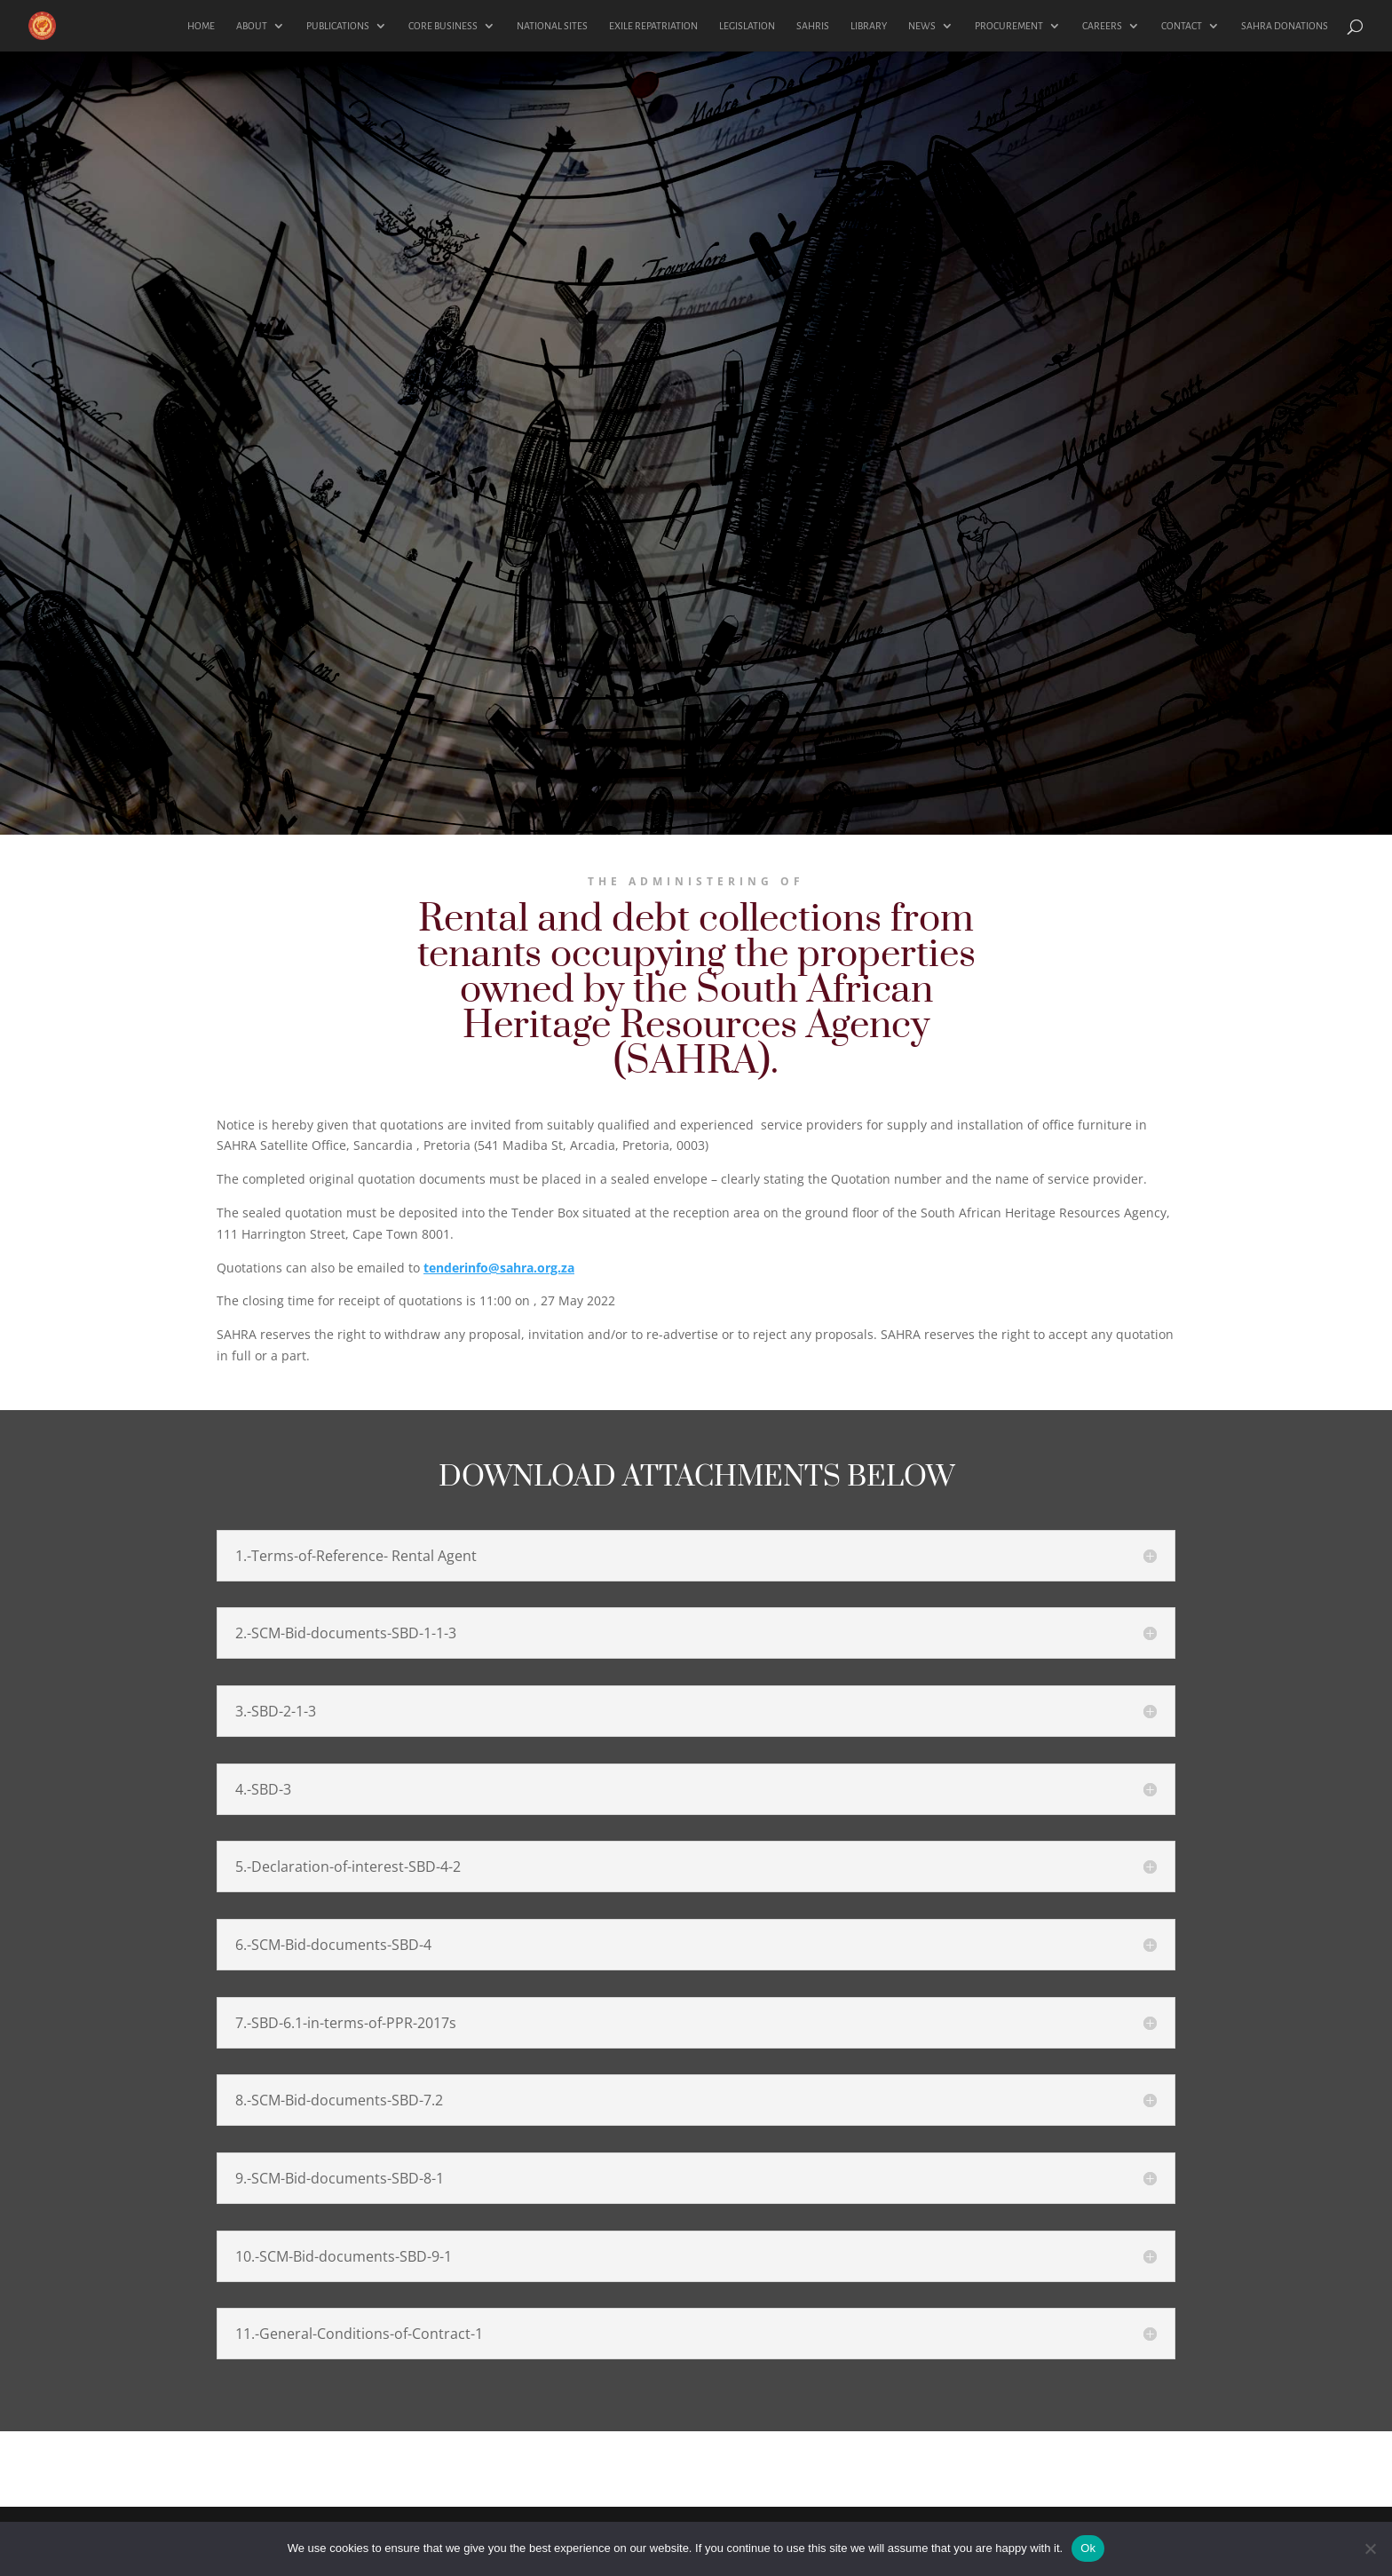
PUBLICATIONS (337, 25)
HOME (201, 25)
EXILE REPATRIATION (653, 25)
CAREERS (1102, 25)
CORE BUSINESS (443, 25)
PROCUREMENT (1009, 25)
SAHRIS (812, 25)
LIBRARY (868, 25)
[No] (1370, 2548)
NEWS (922, 25)
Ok (1087, 2548)
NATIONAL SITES (552, 25)
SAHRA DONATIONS (1284, 25)
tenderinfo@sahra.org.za (498, 1267)
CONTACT (1181, 25)
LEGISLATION (747, 25)
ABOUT (251, 25)
